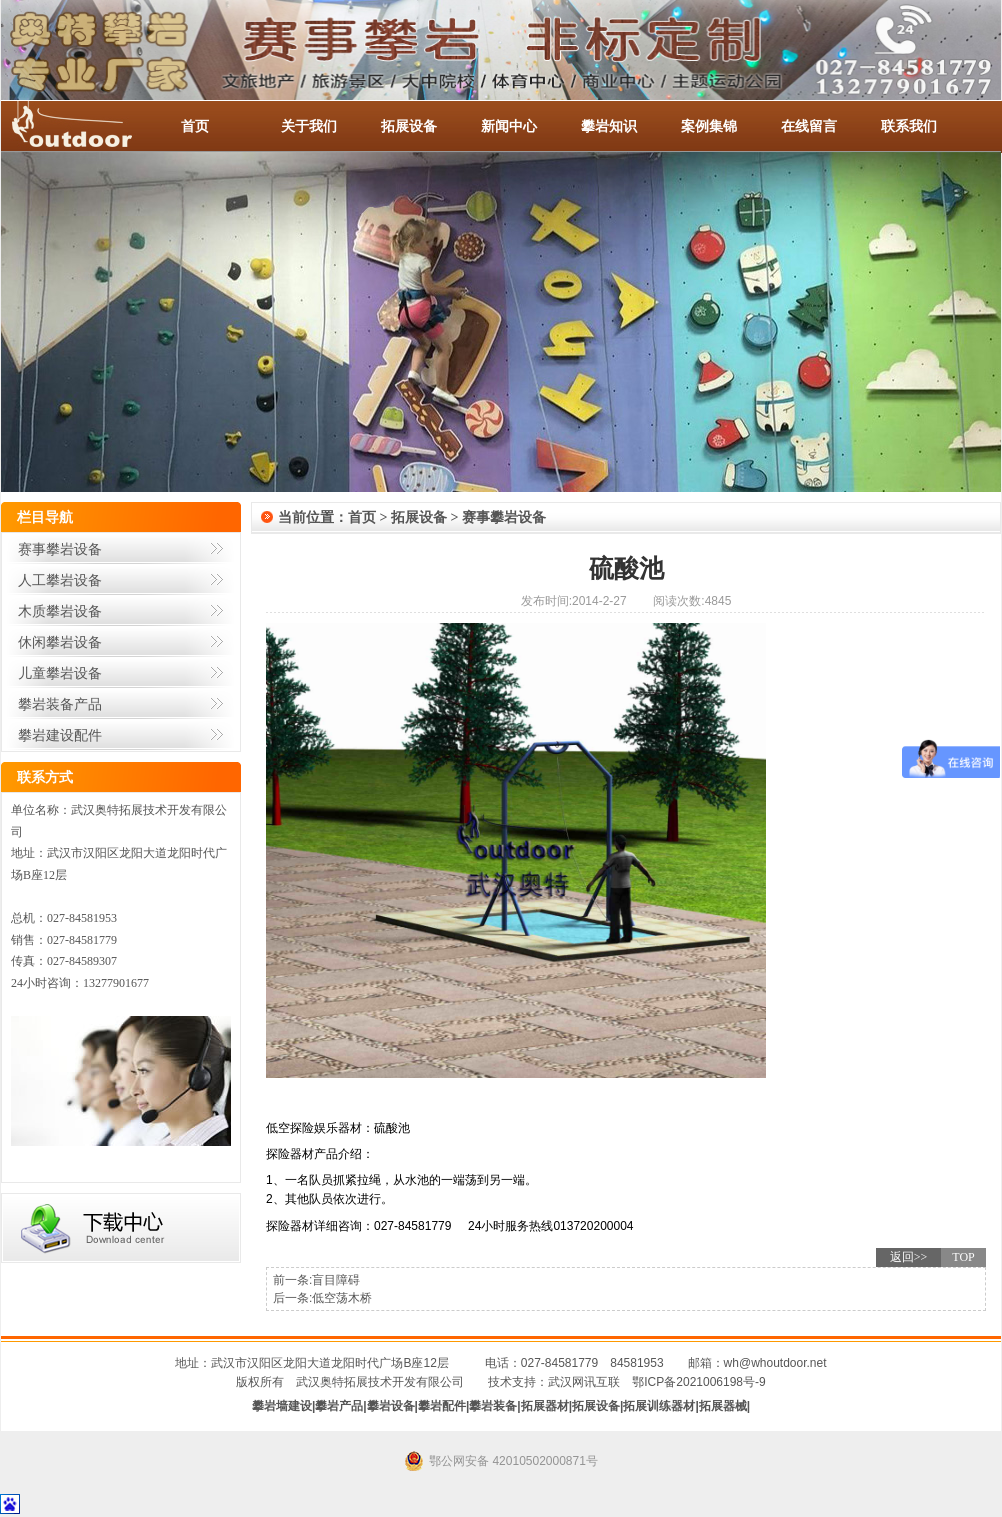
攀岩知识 (609, 126)
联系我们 (909, 126)
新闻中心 (509, 126)
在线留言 (809, 126)
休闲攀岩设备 (60, 642)
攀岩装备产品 (60, 704)
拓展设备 (409, 126)
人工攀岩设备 (60, 580)
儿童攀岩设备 (60, 673)
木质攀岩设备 (60, 611)
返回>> (909, 1257)
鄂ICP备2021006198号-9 (698, 1382)
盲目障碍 (336, 1280)
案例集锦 (709, 126)
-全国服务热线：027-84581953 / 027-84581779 (91, 126)
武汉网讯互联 (584, 1382)
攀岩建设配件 (60, 735)
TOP (963, 1257)
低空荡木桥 (342, 1298)
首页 (195, 126)
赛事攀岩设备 (60, 549)
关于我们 (309, 126)
